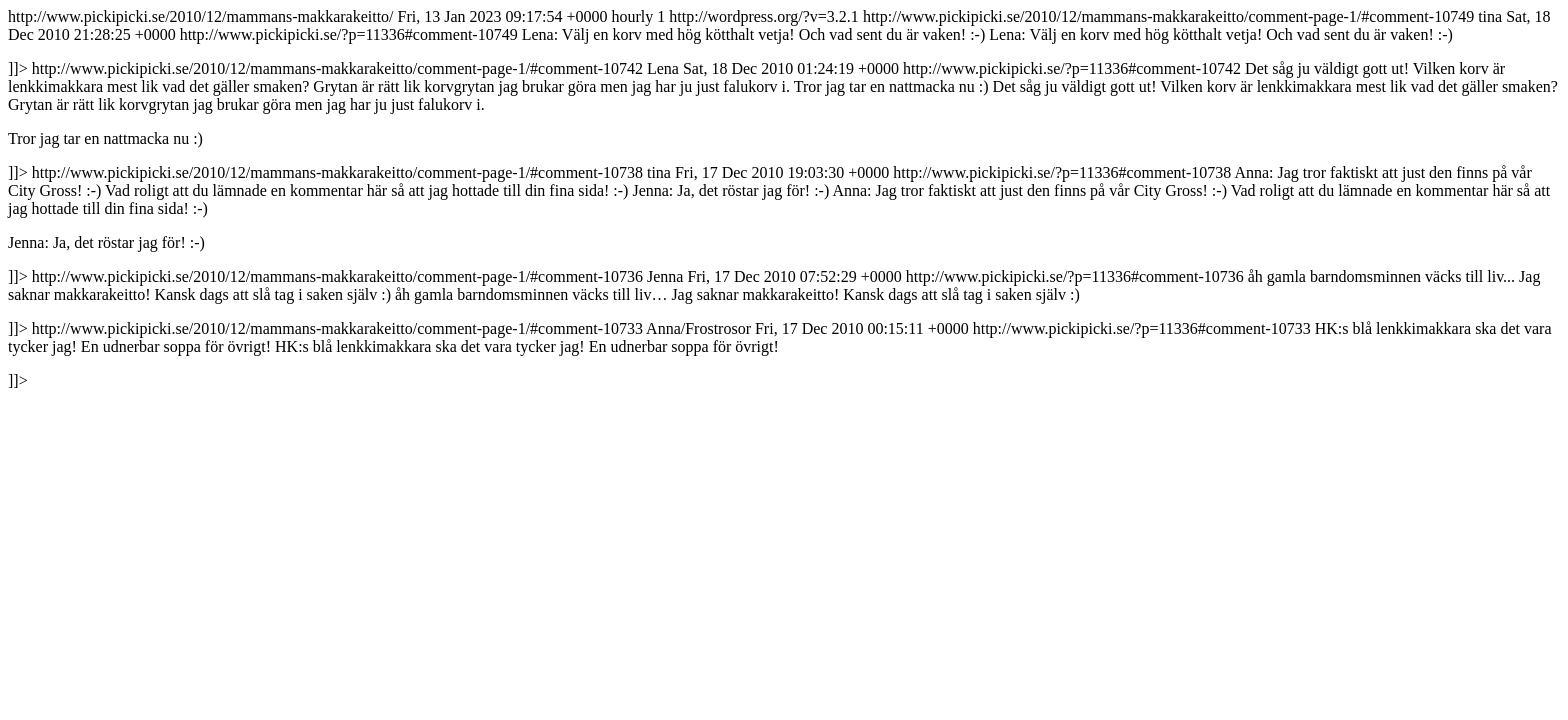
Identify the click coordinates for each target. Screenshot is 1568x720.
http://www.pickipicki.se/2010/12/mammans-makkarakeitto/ (784, 198)
